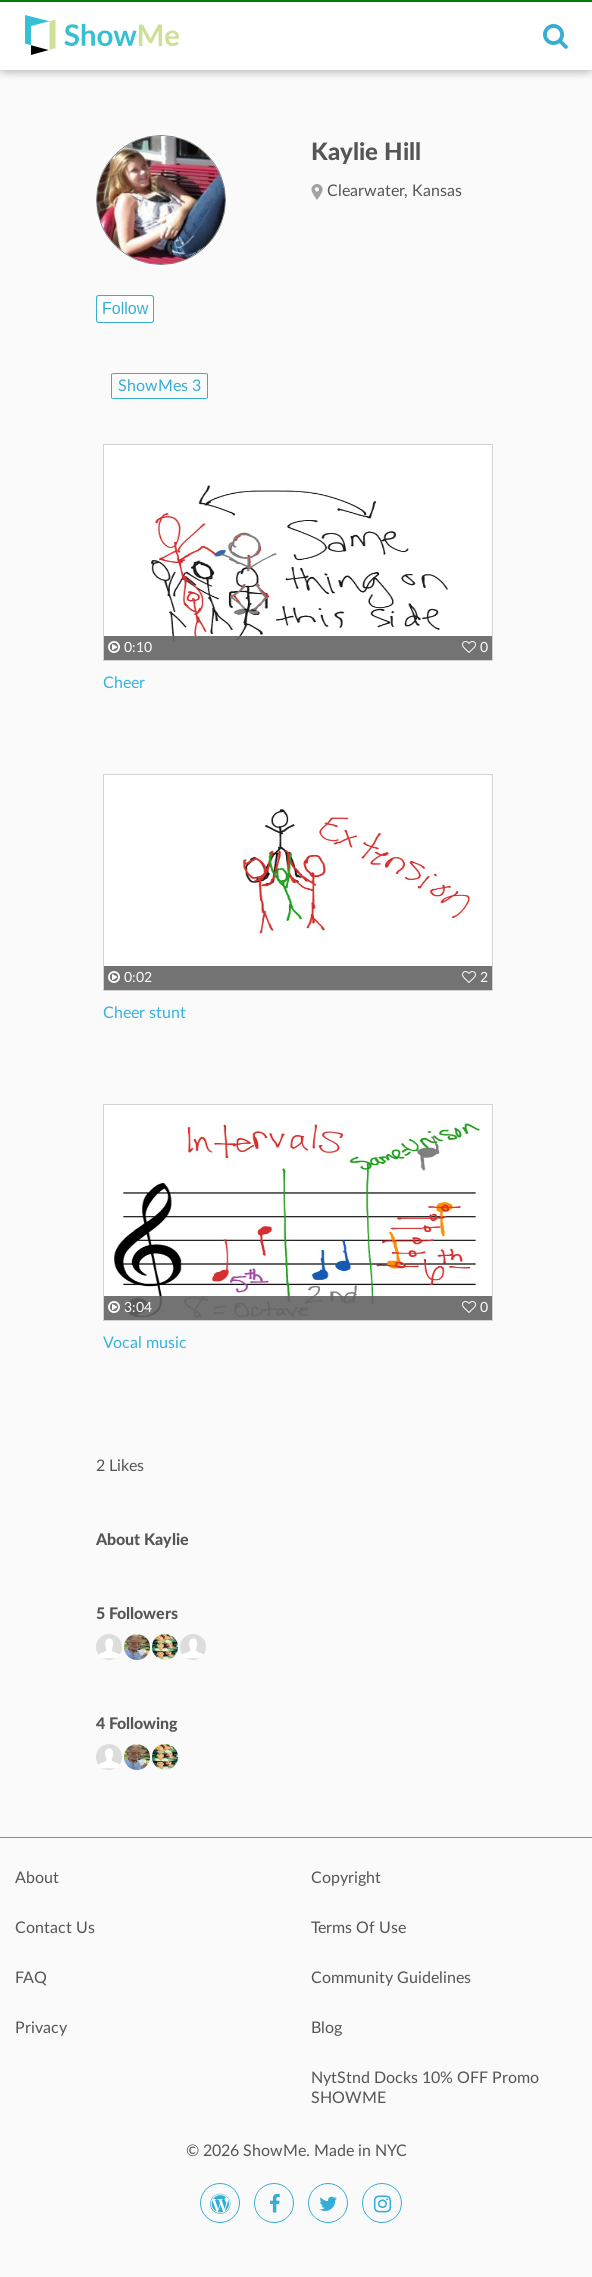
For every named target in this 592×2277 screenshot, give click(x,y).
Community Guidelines (391, 1978)
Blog (326, 2028)
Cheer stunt (144, 1013)
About (37, 1878)
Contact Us (55, 1928)
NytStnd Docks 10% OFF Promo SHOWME (425, 2088)
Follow (125, 308)
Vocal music (145, 1343)
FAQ (31, 1978)
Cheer (124, 683)
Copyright (346, 1878)
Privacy (41, 2028)
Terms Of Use (358, 1928)
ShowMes (159, 386)
